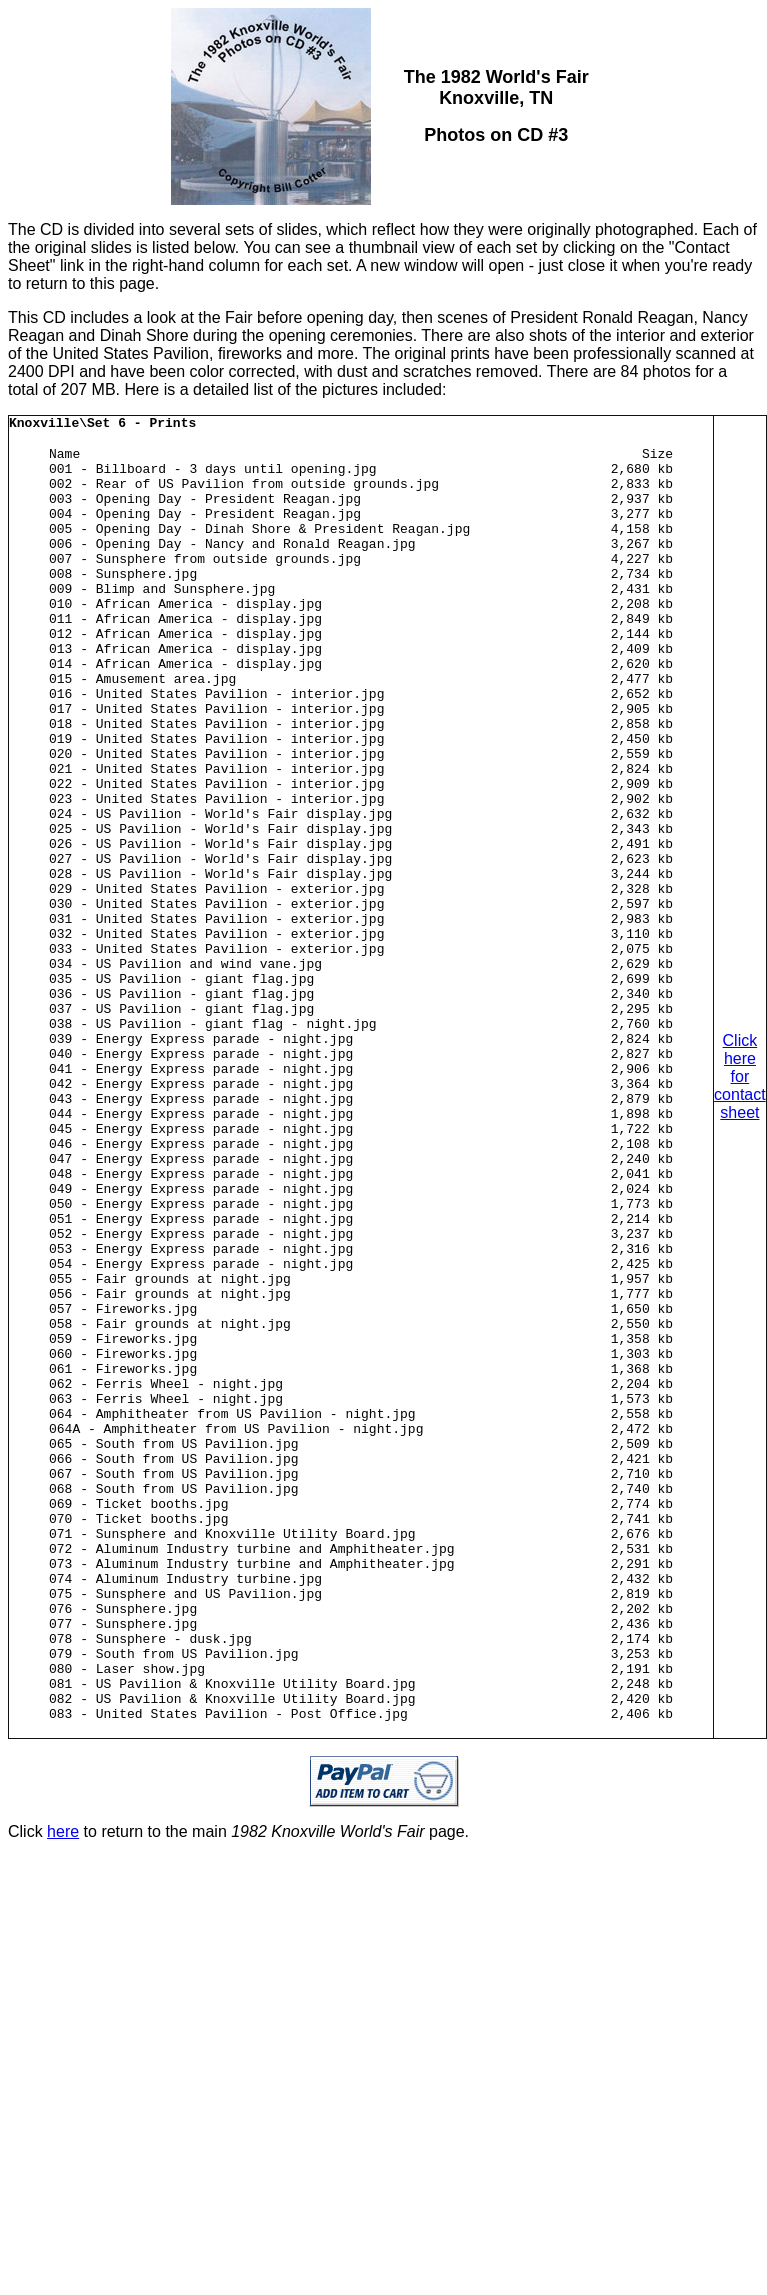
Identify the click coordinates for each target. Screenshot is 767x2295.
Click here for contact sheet (740, 1205)
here (63, 2089)
